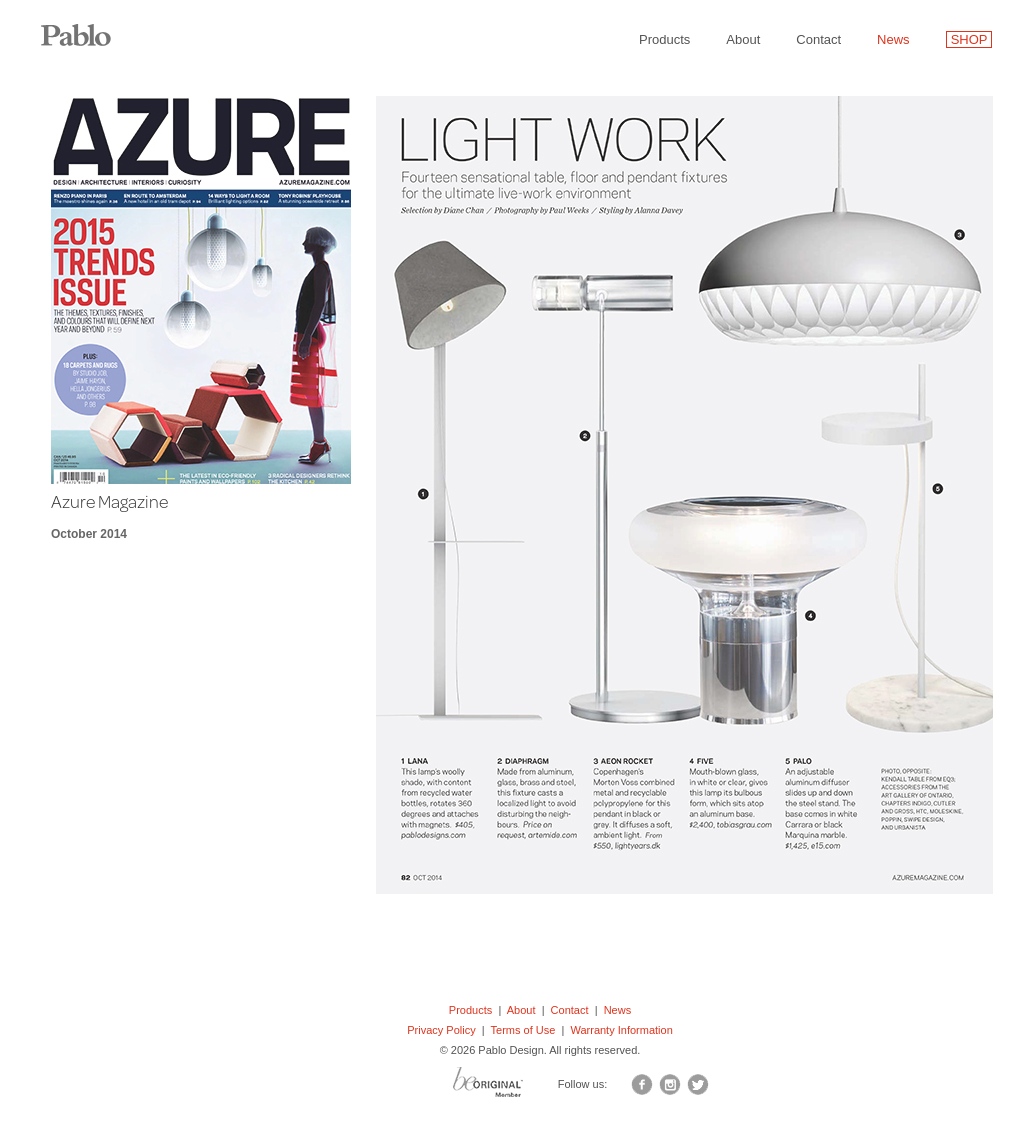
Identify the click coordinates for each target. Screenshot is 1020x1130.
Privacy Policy (441, 1030)
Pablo (90, 25)
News (893, 39)
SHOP (969, 39)
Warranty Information (621, 1030)
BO (513, 1087)
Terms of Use (523, 1030)
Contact (818, 39)
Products (664, 39)
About (743, 39)
